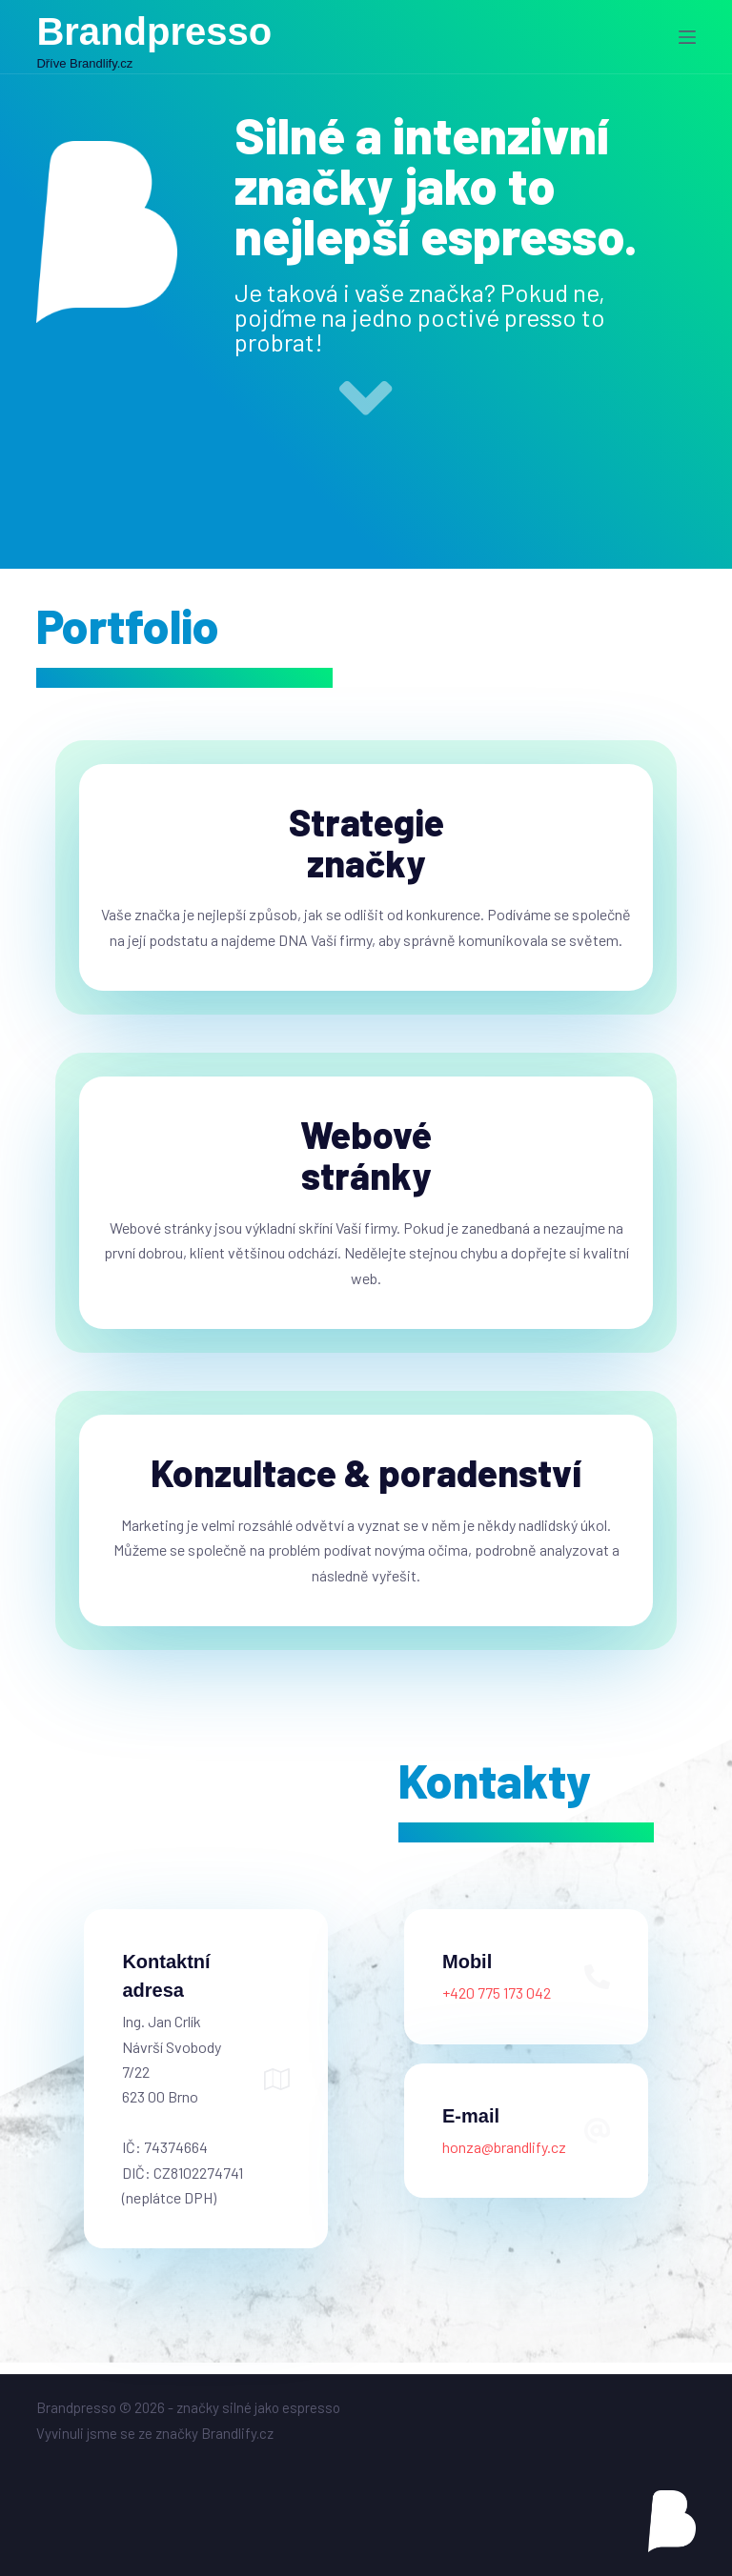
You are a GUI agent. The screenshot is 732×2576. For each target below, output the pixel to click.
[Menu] (687, 37)
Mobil (467, 1972)
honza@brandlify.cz (504, 2157)
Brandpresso (154, 31)
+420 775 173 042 (496, 2004)
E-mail (470, 2126)
